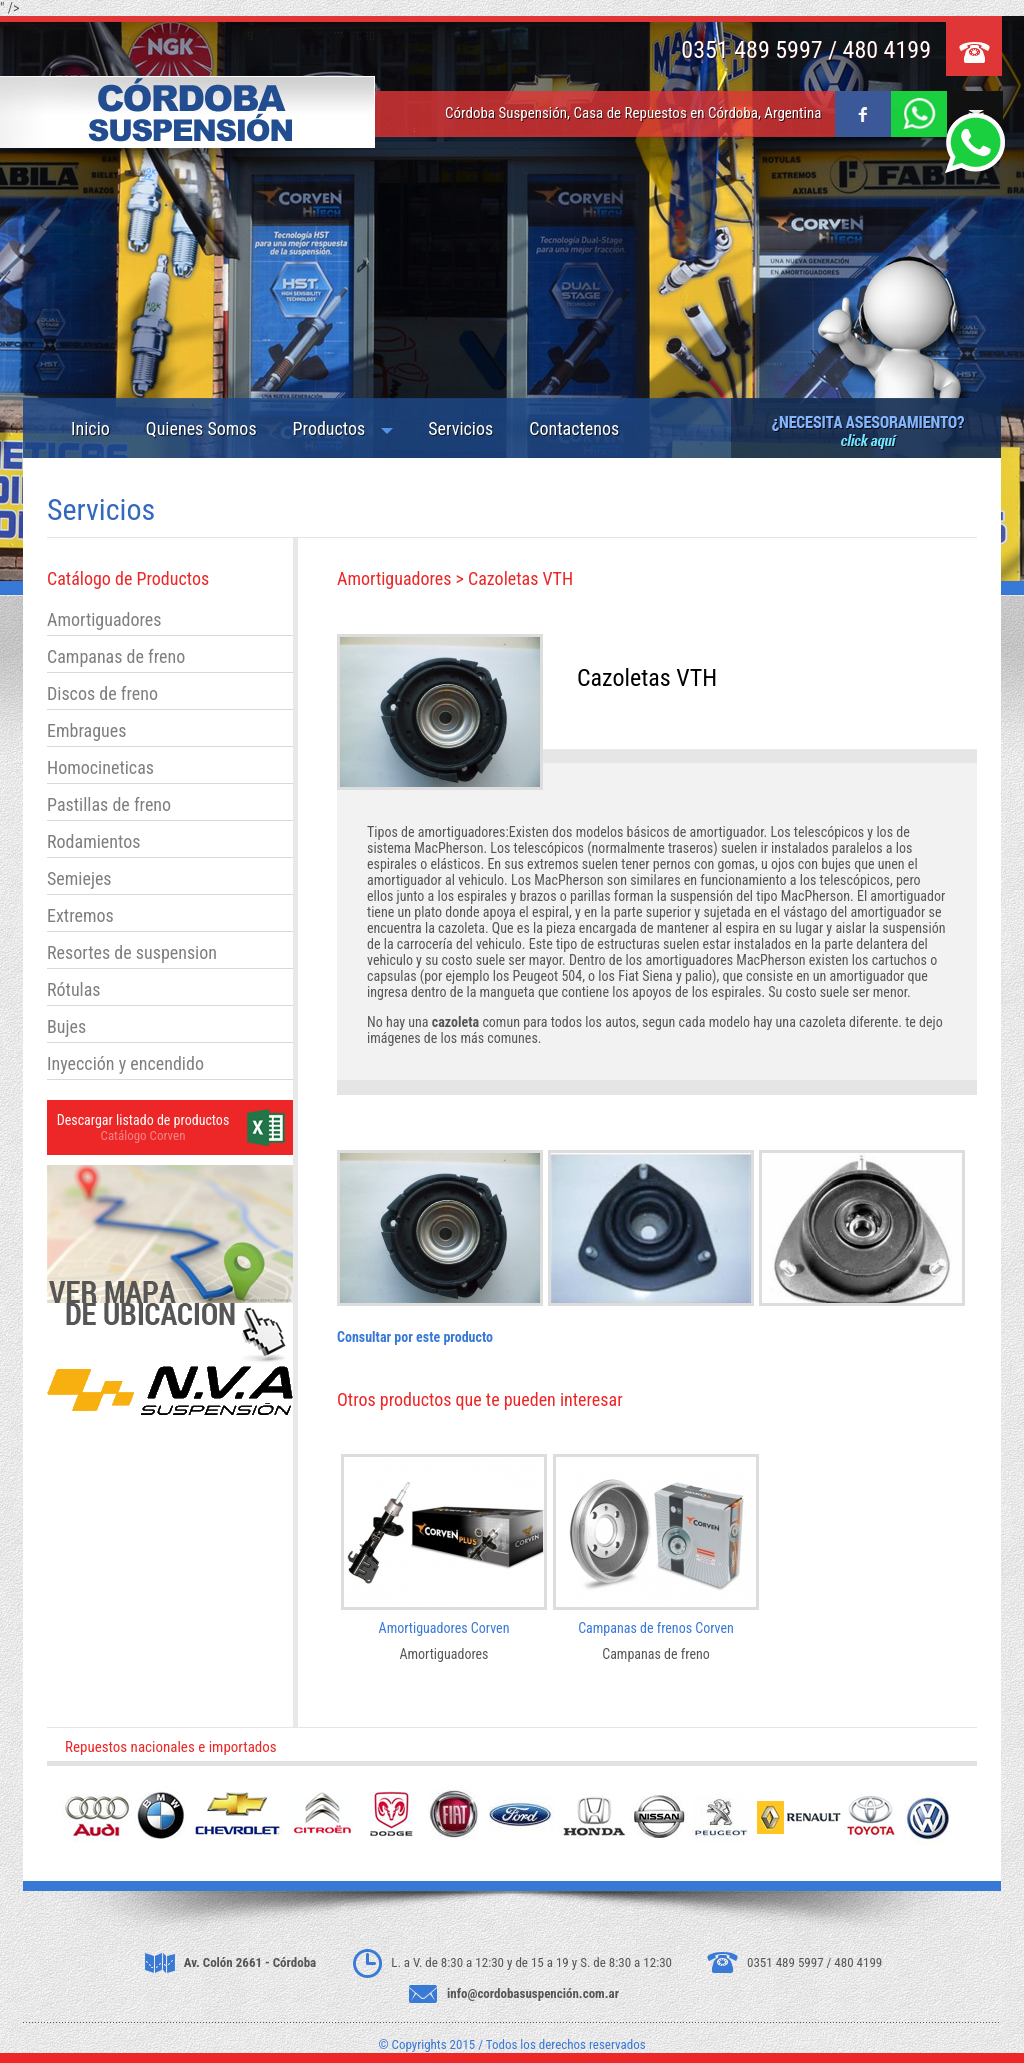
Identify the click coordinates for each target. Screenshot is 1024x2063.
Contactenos (574, 428)
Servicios (460, 428)
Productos (329, 428)
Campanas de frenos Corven (656, 1628)
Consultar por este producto (415, 1337)
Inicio (90, 428)
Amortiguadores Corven (444, 1628)
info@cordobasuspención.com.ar (533, 1993)
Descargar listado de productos (143, 1120)
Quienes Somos (201, 428)
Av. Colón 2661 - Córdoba (250, 1962)
